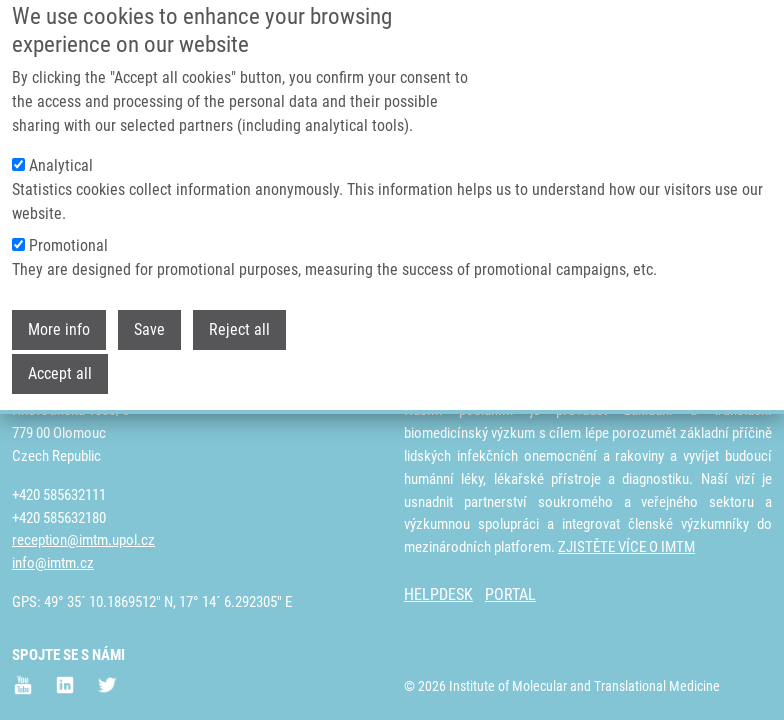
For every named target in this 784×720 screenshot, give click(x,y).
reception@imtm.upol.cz (83, 540)
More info (59, 302)
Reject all (239, 302)
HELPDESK (438, 594)
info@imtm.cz (53, 563)
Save (149, 302)
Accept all (60, 346)
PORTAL (510, 594)
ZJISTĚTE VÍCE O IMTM (626, 547)
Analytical (61, 138)
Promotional (68, 218)
